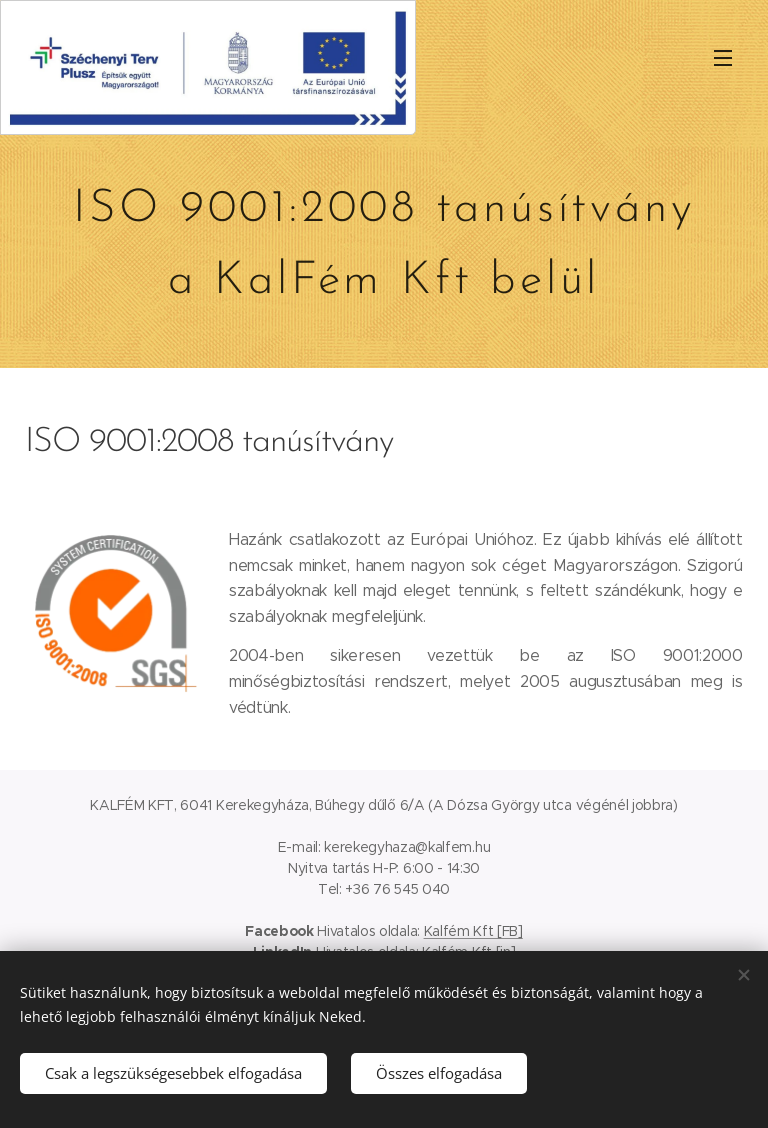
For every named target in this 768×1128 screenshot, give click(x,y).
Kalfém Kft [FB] (473, 931)
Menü (723, 58)
